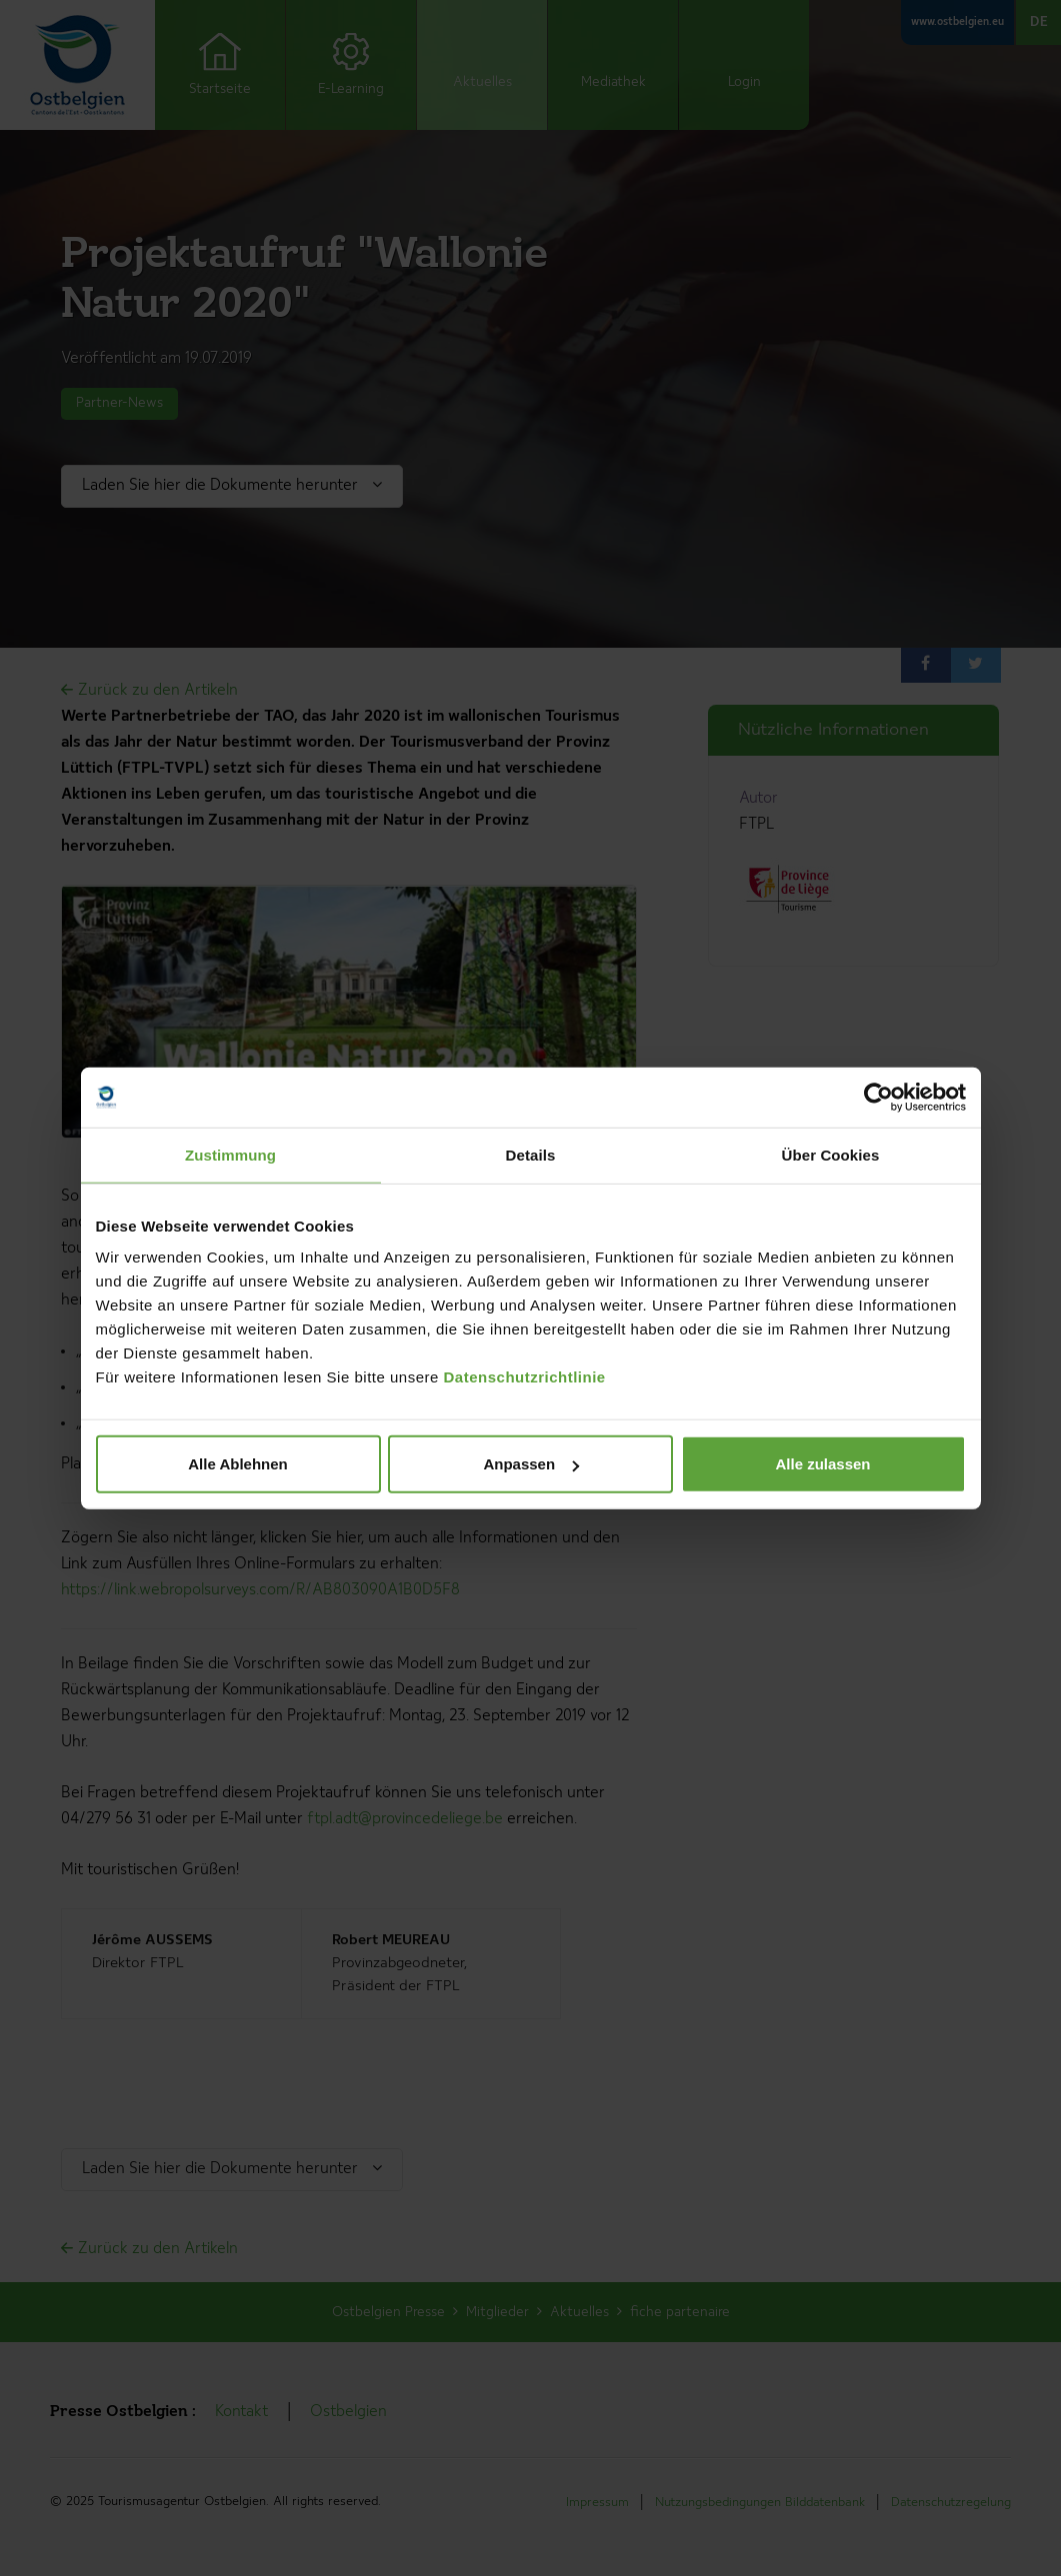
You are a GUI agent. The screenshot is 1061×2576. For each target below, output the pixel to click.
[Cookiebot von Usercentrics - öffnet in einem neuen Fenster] (878, 1097)
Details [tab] (531, 1154)
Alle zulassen (822, 1463)
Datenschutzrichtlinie (525, 1376)
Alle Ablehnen (237, 1463)
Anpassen (531, 1463)
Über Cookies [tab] (831, 1154)
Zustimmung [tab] (230, 1154)
